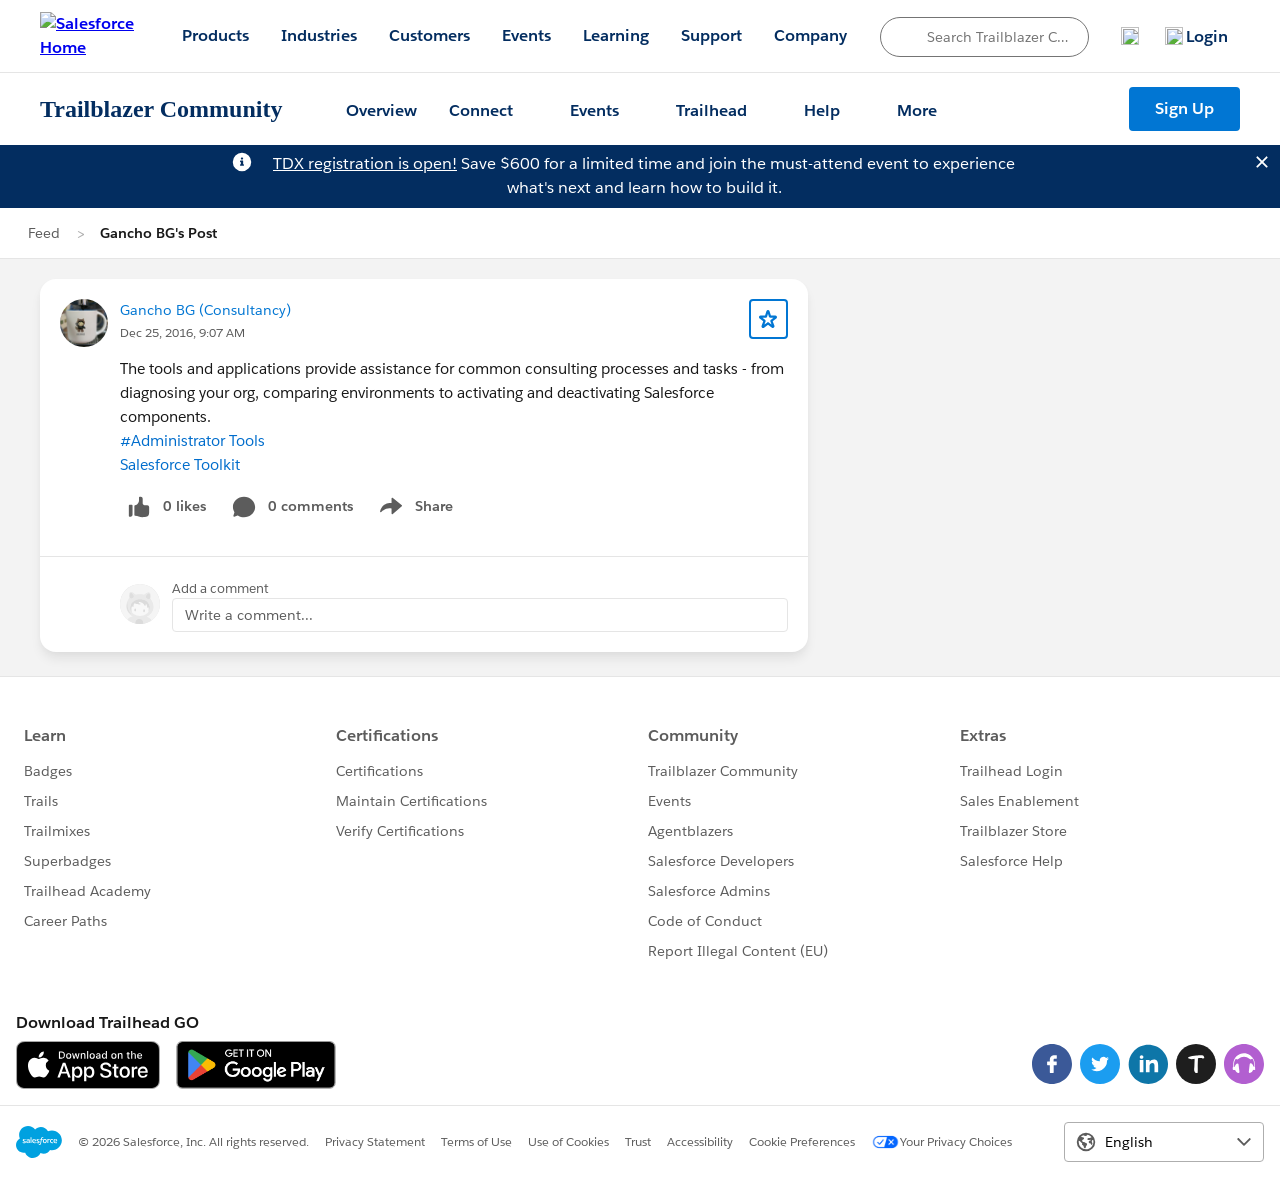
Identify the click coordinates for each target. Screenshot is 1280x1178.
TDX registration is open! (365, 163)
